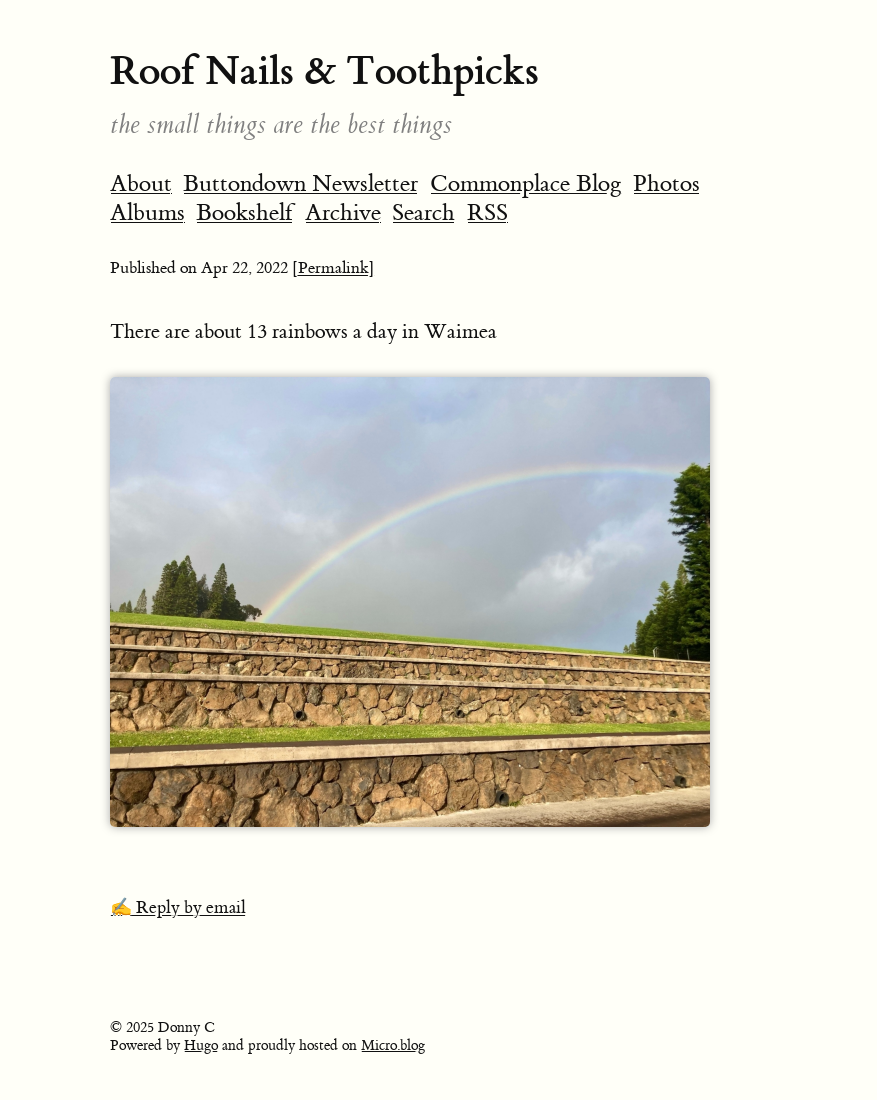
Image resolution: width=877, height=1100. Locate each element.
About (141, 183)
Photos (666, 183)
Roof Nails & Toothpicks (324, 71)
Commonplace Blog (526, 183)
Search (423, 212)
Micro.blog (393, 1046)
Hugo (201, 1046)
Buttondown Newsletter (300, 183)
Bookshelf (244, 212)
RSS (487, 212)
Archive (343, 212)
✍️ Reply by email (178, 908)
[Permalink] (333, 268)
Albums (147, 212)
